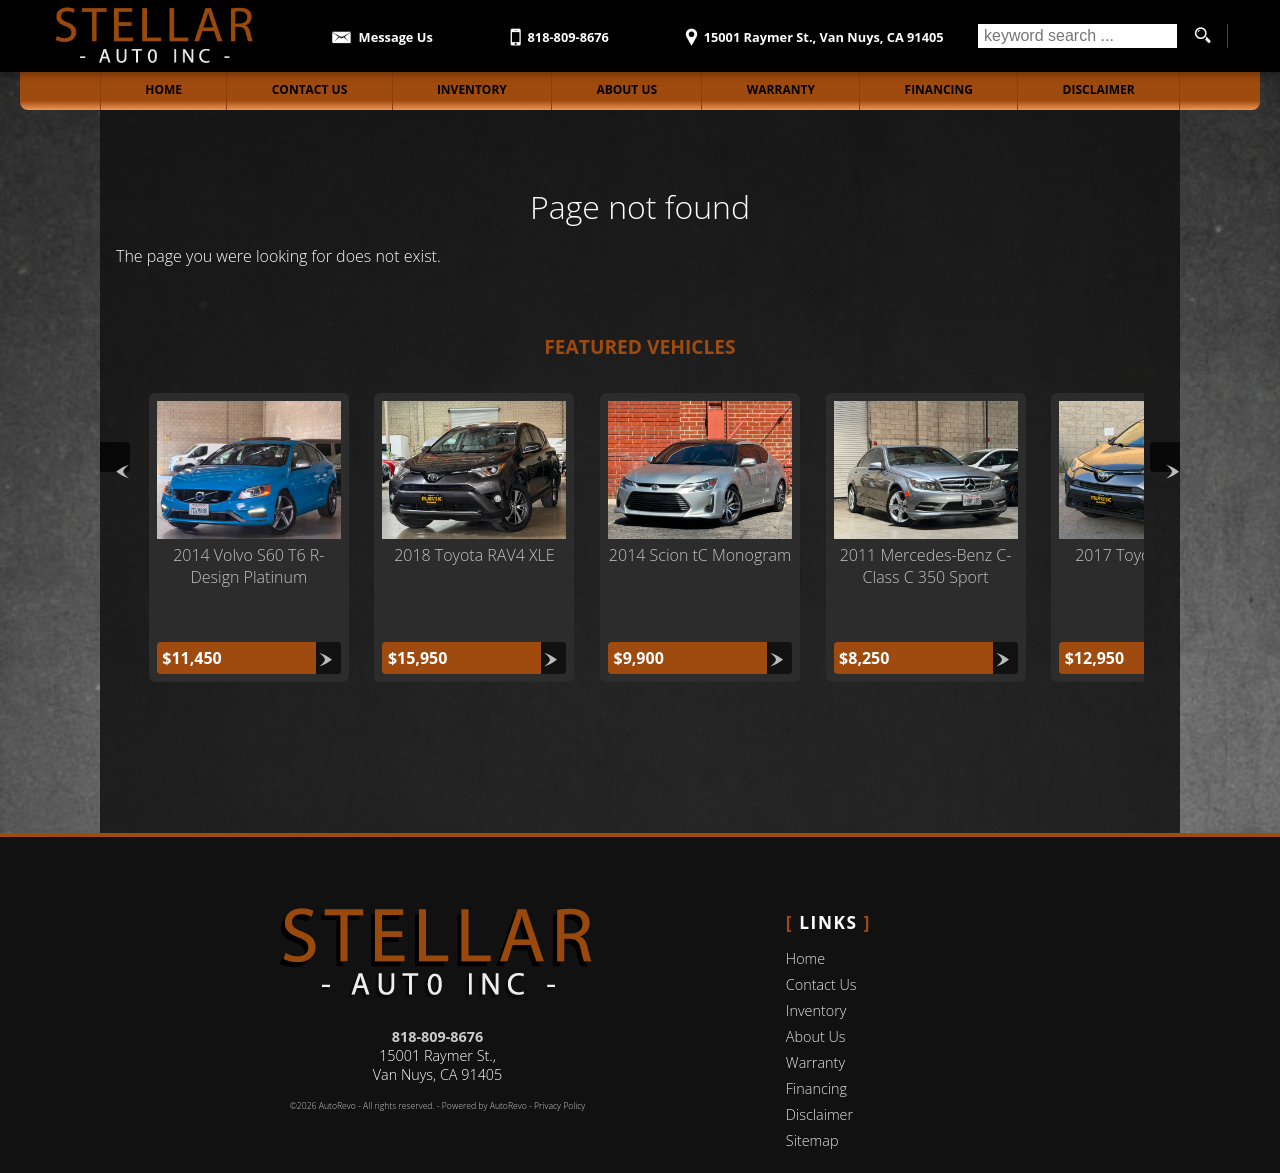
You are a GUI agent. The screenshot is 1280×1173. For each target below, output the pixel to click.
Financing (816, 1042)
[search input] (1077, 36)
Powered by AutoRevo (484, 1060)
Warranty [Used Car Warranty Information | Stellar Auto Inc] (781, 89)
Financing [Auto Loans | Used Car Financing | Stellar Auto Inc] (939, 89)
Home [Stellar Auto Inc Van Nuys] (163, 89)
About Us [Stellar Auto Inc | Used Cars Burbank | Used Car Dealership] (626, 89)
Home (805, 912)
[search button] (1202, 36)
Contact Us (821, 938)
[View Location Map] (811, 30)
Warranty (815, 1016)
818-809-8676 (438, 990)
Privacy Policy (559, 1060)
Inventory (816, 964)
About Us (816, 990)
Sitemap (812, 1094)
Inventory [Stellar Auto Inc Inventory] (472, 89)
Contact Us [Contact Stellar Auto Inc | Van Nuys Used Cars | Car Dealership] (310, 89)
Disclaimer (1099, 89)
